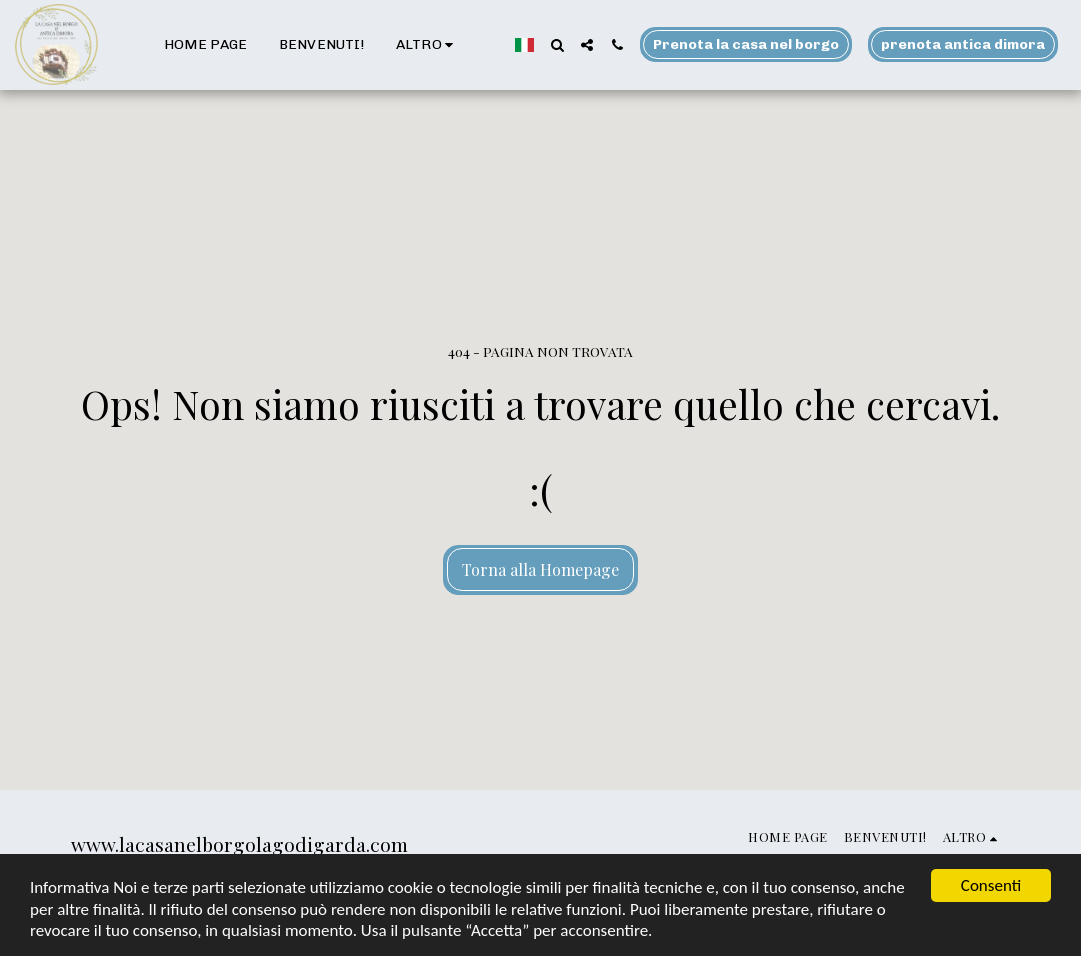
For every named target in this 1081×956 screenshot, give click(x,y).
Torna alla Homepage (540, 569)
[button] (557, 45)
